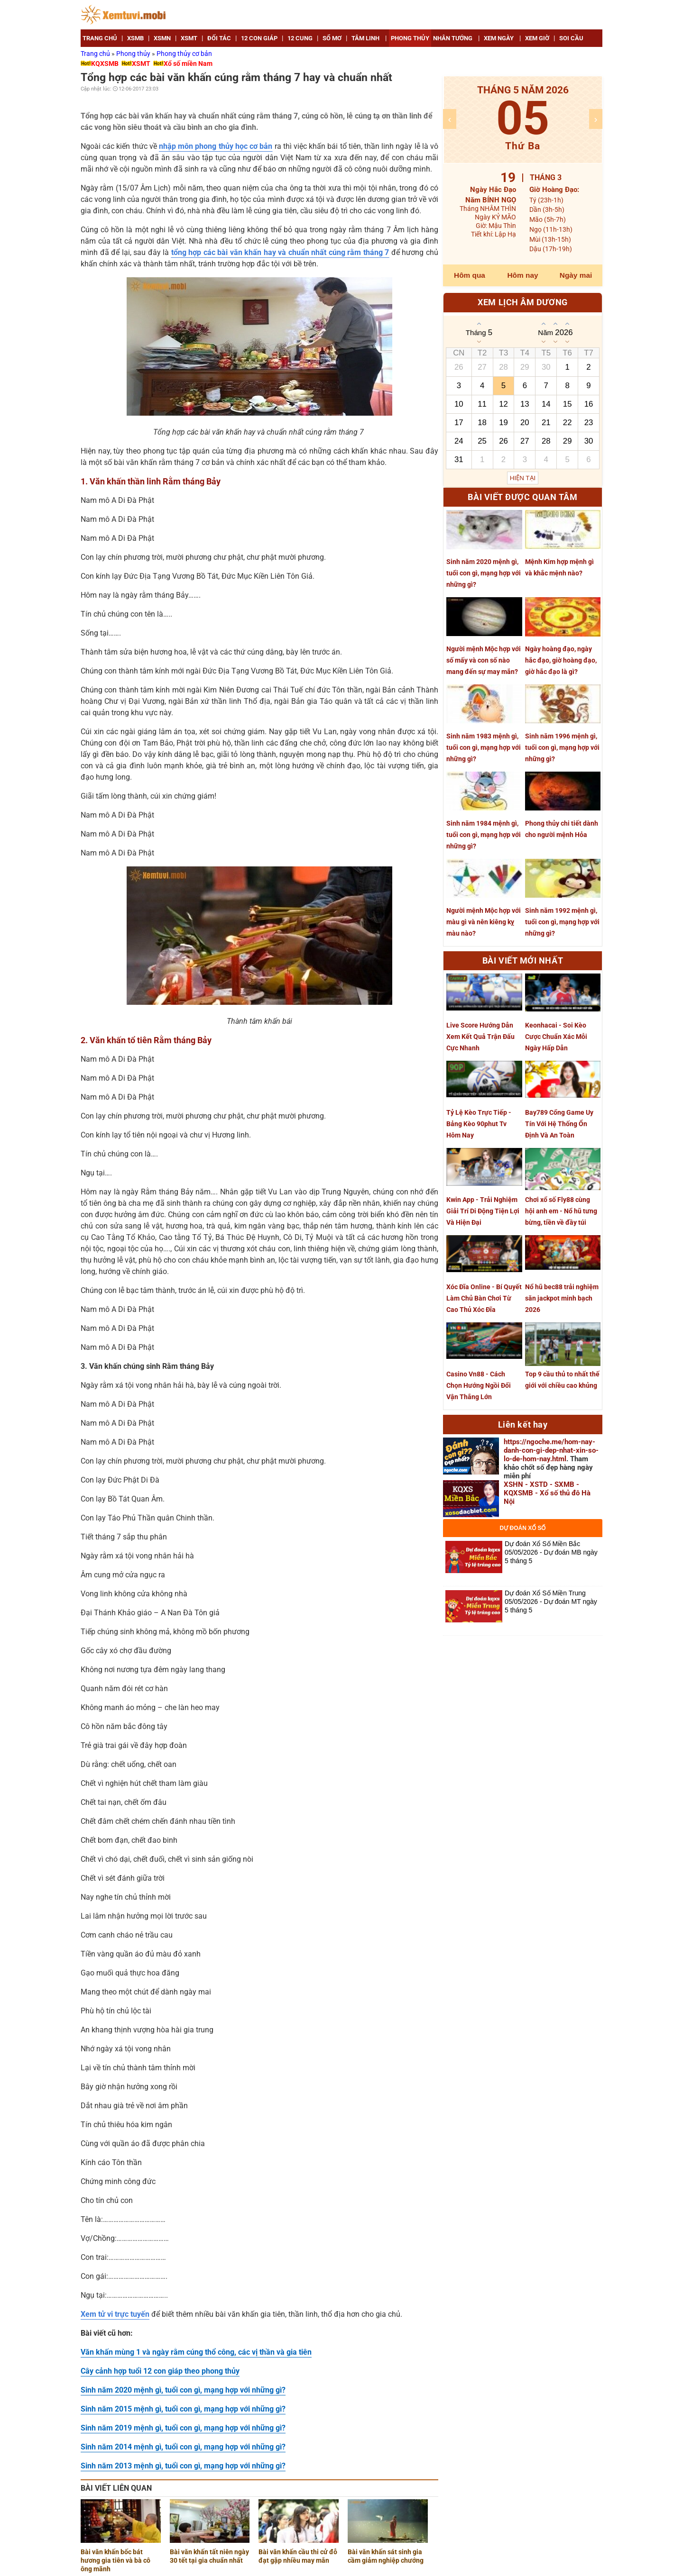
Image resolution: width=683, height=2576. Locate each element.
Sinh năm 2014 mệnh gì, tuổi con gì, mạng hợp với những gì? (183, 2446)
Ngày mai (576, 275)
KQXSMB (105, 63)
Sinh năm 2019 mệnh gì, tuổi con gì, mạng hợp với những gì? (183, 2427)
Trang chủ (96, 53)
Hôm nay (523, 275)
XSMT (141, 63)
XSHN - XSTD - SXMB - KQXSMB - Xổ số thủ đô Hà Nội (547, 1493)
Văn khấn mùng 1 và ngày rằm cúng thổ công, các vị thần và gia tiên (196, 2352)
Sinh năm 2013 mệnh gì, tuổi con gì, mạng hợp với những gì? (183, 2465)
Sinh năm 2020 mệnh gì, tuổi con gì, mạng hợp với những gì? (183, 2389)
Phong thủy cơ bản (184, 53)
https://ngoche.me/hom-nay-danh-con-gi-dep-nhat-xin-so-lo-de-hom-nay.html (551, 1450)
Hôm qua (469, 275)
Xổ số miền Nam (188, 63)
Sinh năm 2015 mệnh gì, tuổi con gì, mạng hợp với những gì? (183, 2408)
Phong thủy (134, 53)
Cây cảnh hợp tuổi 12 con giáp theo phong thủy (160, 2371)
